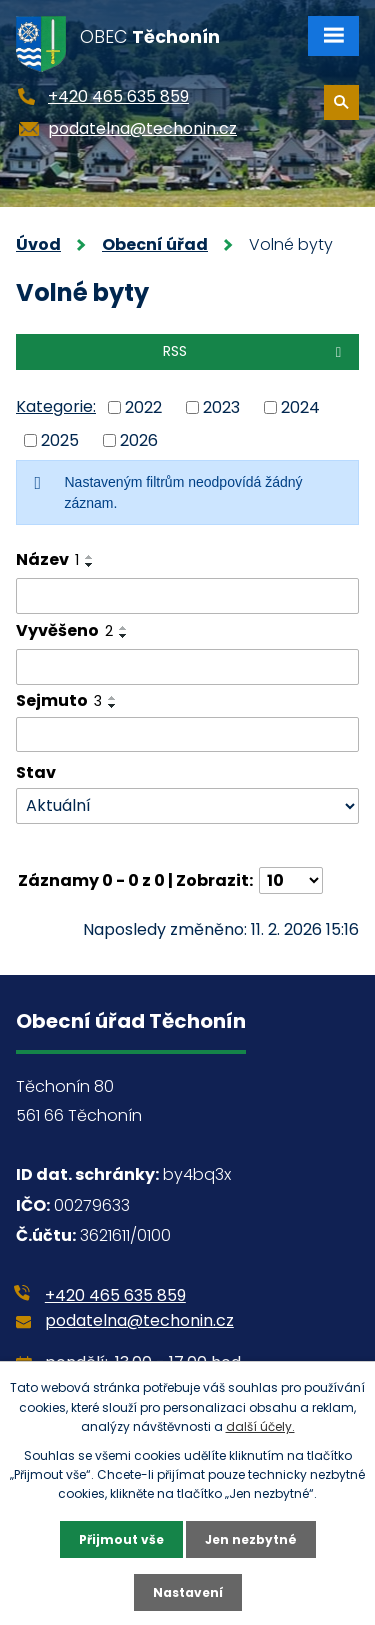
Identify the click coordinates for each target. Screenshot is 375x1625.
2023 (221, 407)
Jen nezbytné (251, 1539)
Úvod (38, 244)
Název (47, 559)
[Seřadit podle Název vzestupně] (90, 557)
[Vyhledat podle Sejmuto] (187, 735)
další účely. (260, 1426)
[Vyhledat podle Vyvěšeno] (187, 667)
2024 (300, 407)
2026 (139, 439)
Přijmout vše (121, 1539)
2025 (60, 439)
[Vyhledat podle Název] (187, 596)
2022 (143, 407)
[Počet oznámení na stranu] (291, 880)
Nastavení (188, 1592)
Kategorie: (56, 406)
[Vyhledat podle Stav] (187, 806)
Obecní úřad (155, 244)
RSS (255, 351)
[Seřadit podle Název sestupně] (90, 565)
